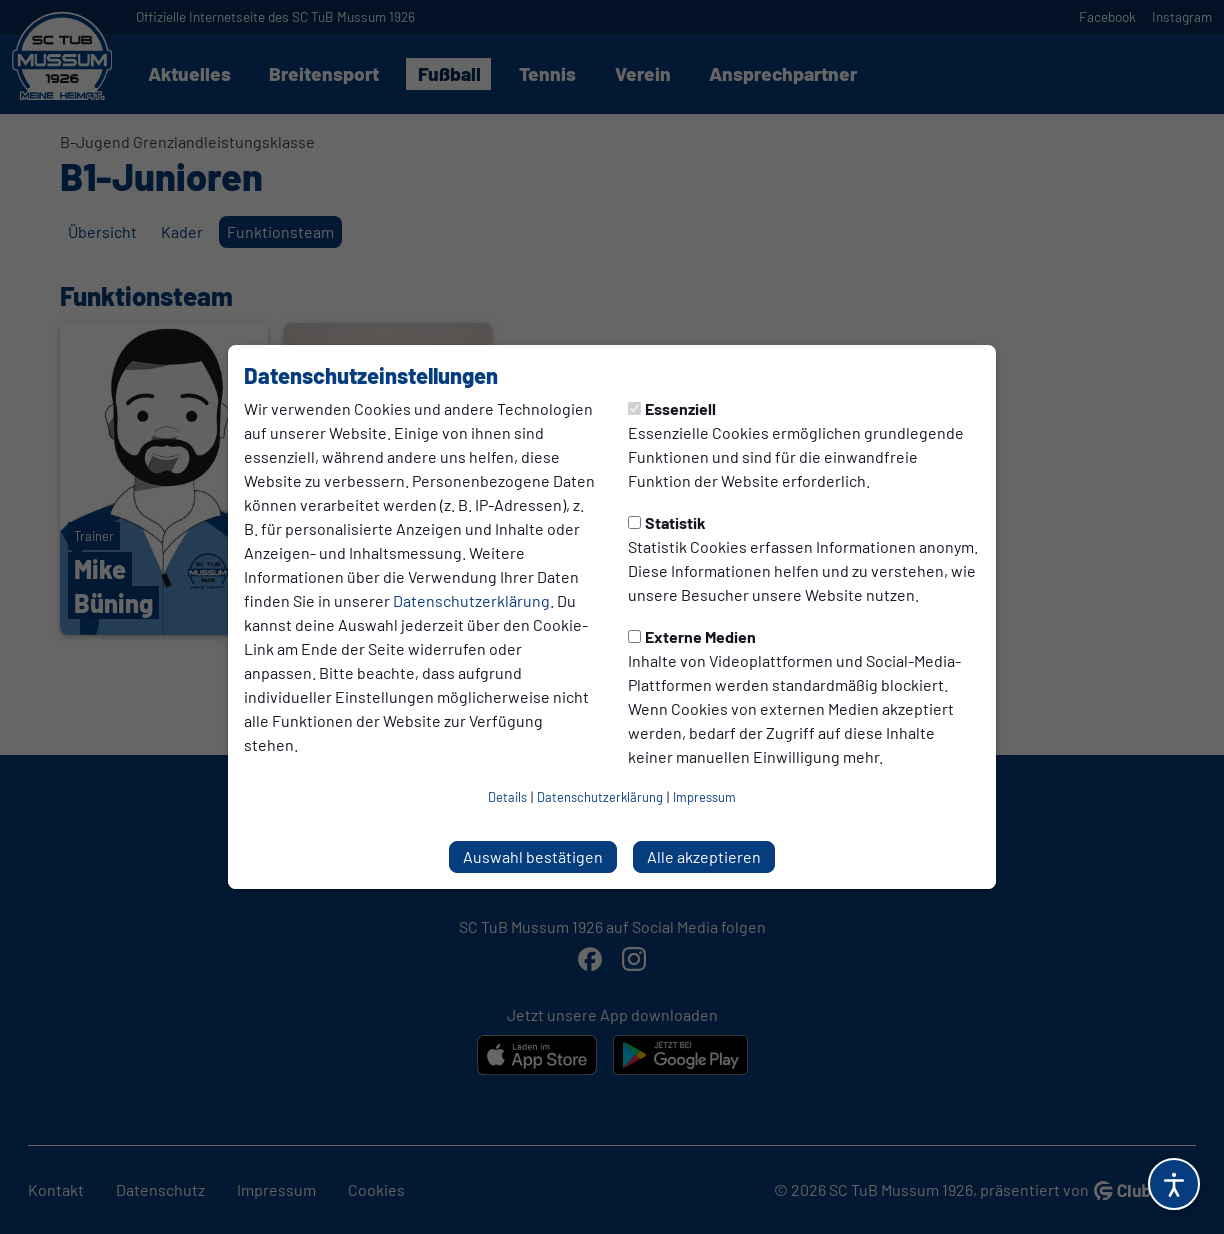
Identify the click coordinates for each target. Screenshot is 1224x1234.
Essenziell (672, 408)
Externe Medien (692, 636)
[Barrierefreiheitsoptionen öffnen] (1174, 1184)
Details (507, 797)
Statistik (667, 522)
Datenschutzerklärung (471, 600)
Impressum (704, 797)
